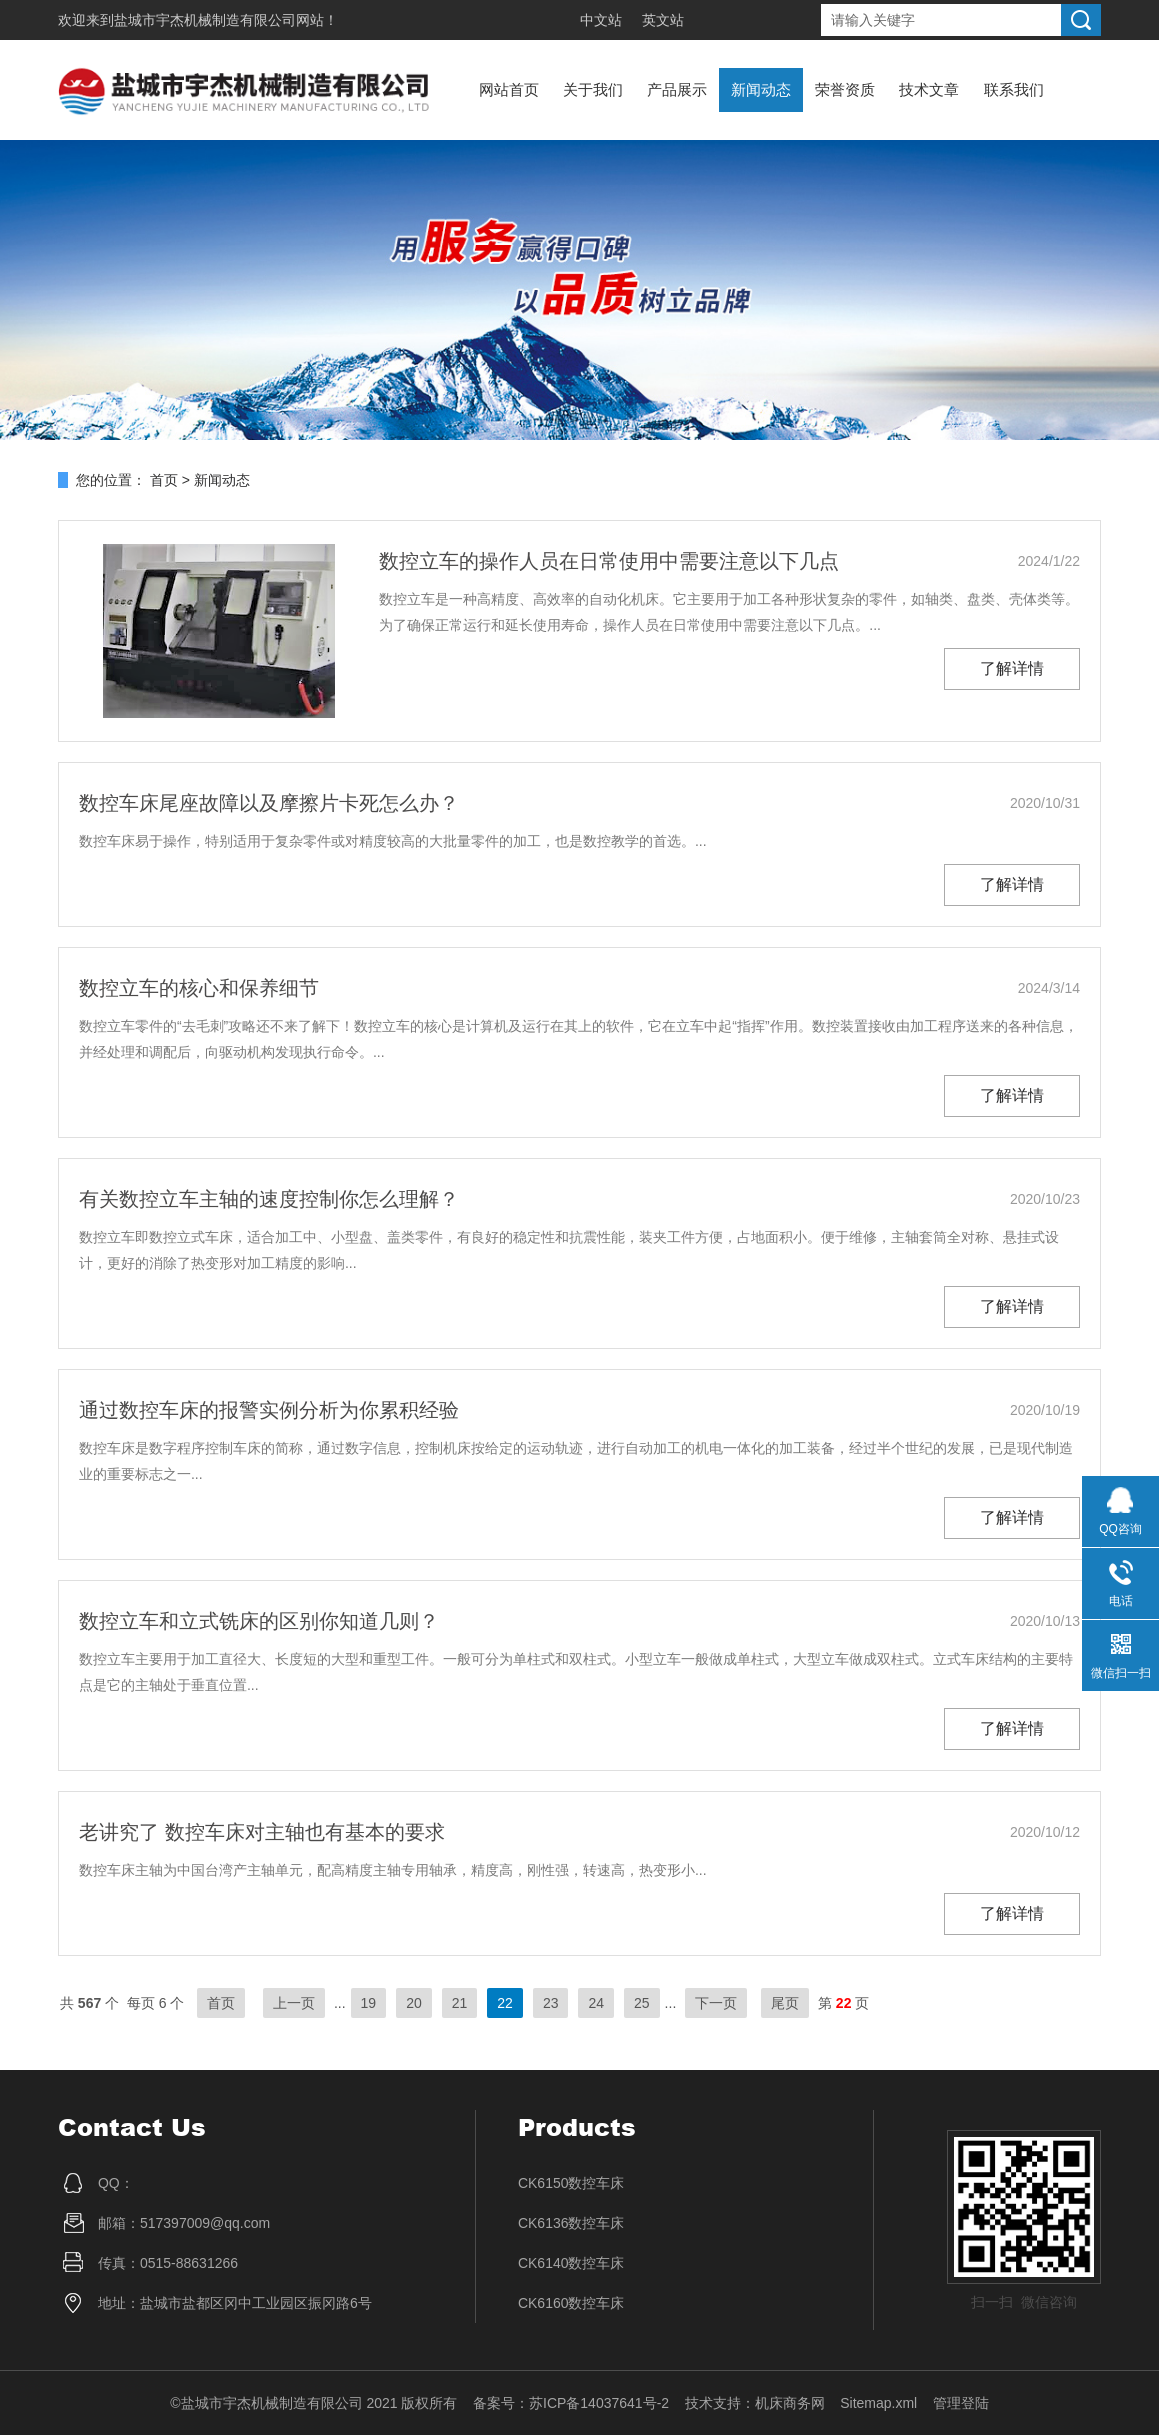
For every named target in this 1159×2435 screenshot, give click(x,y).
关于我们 (593, 89)
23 (551, 2003)
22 (505, 2003)
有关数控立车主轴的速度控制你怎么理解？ (269, 1199)
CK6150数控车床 (571, 2183)
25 (642, 2003)
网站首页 (509, 89)
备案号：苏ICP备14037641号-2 (571, 2403)
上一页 (294, 2003)
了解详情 (1012, 668)
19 (369, 2003)
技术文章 (929, 89)
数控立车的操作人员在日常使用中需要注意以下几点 (609, 561)
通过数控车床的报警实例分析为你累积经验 (269, 1410)
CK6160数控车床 (571, 2303)
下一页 (716, 2003)
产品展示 (677, 89)
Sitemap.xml (878, 2403)
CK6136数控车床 (571, 2223)
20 (414, 2003)
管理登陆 (961, 2403)
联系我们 (1014, 89)
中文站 (601, 20)
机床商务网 (790, 2403)
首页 (164, 480)
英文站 (663, 20)
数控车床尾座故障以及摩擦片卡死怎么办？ (269, 803)
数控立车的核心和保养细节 (199, 988)
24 (596, 2003)
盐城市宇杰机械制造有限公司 (205, 20)
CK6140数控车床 (571, 2263)
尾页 (785, 2003)
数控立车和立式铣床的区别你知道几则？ (259, 1621)
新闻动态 (761, 89)
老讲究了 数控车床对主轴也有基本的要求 (262, 1832)
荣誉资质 (845, 89)
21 (460, 2003)
